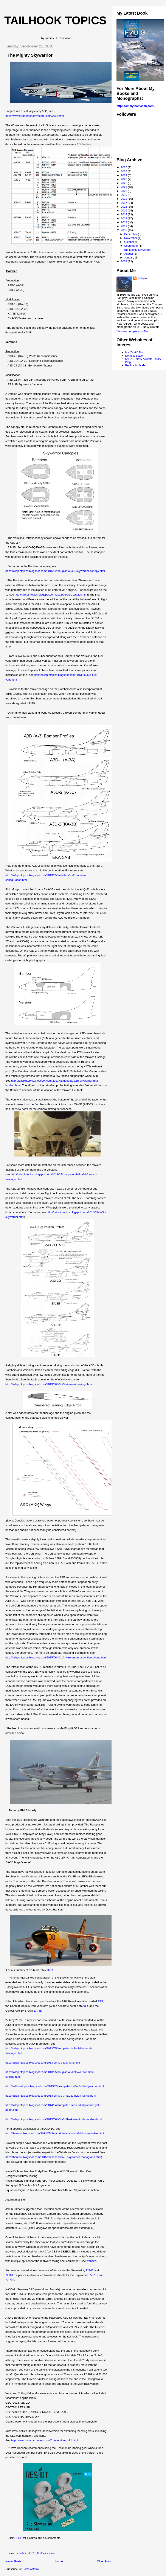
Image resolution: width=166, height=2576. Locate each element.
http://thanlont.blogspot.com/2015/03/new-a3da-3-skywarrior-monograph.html (53, 2157)
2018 (124, 198)
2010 (124, 230)
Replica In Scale (135, 365)
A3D (100, 2001)
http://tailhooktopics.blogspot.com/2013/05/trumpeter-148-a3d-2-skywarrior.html (54, 2086)
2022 (124, 183)
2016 (124, 206)
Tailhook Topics (55, 20)
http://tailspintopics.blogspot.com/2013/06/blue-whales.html (51, 594)
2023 (124, 179)
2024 (124, 175)
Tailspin (142, 278)
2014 (124, 214)
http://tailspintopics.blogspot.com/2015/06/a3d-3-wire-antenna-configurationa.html (55, 1657)
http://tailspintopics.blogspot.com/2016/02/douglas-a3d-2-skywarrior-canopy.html (55, 571)
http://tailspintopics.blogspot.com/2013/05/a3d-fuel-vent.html (42, 2062)
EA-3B (38, 2010)
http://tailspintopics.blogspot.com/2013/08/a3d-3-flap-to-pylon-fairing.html (50, 2095)
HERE (51, 1970)
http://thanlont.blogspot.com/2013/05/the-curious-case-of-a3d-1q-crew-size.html (54, 2133)
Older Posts (104, 2561)
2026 (124, 167)
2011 (124, 226)
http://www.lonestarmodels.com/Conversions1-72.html (44, 2440)
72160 (89, 2270)
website (91, 2261)
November (131, 238)
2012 (124, 222)
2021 (124, 187)
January (129, 257)
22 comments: (48, 2553)
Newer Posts (13, 2561)
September (131, 245)
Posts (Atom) (31, 2569)
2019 (124, 194)
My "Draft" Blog (134, 352)
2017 (124, 202)
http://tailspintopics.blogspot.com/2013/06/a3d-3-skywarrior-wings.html (49, 1384)
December (131, 234)
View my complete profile (131, 331)
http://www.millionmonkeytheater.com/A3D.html (34, 115)
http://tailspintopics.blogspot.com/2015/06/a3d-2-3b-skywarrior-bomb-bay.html (53, 2119)
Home (59, 2561)
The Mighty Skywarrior (30, 55)
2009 (124, 261)
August (129, 253)
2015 (124, 210)
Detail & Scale (134, 355)
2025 (124, 171)
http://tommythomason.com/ (135, 106)
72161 (9, 2275)
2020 (124, 191)
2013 (124, 218)
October (129, 241)
